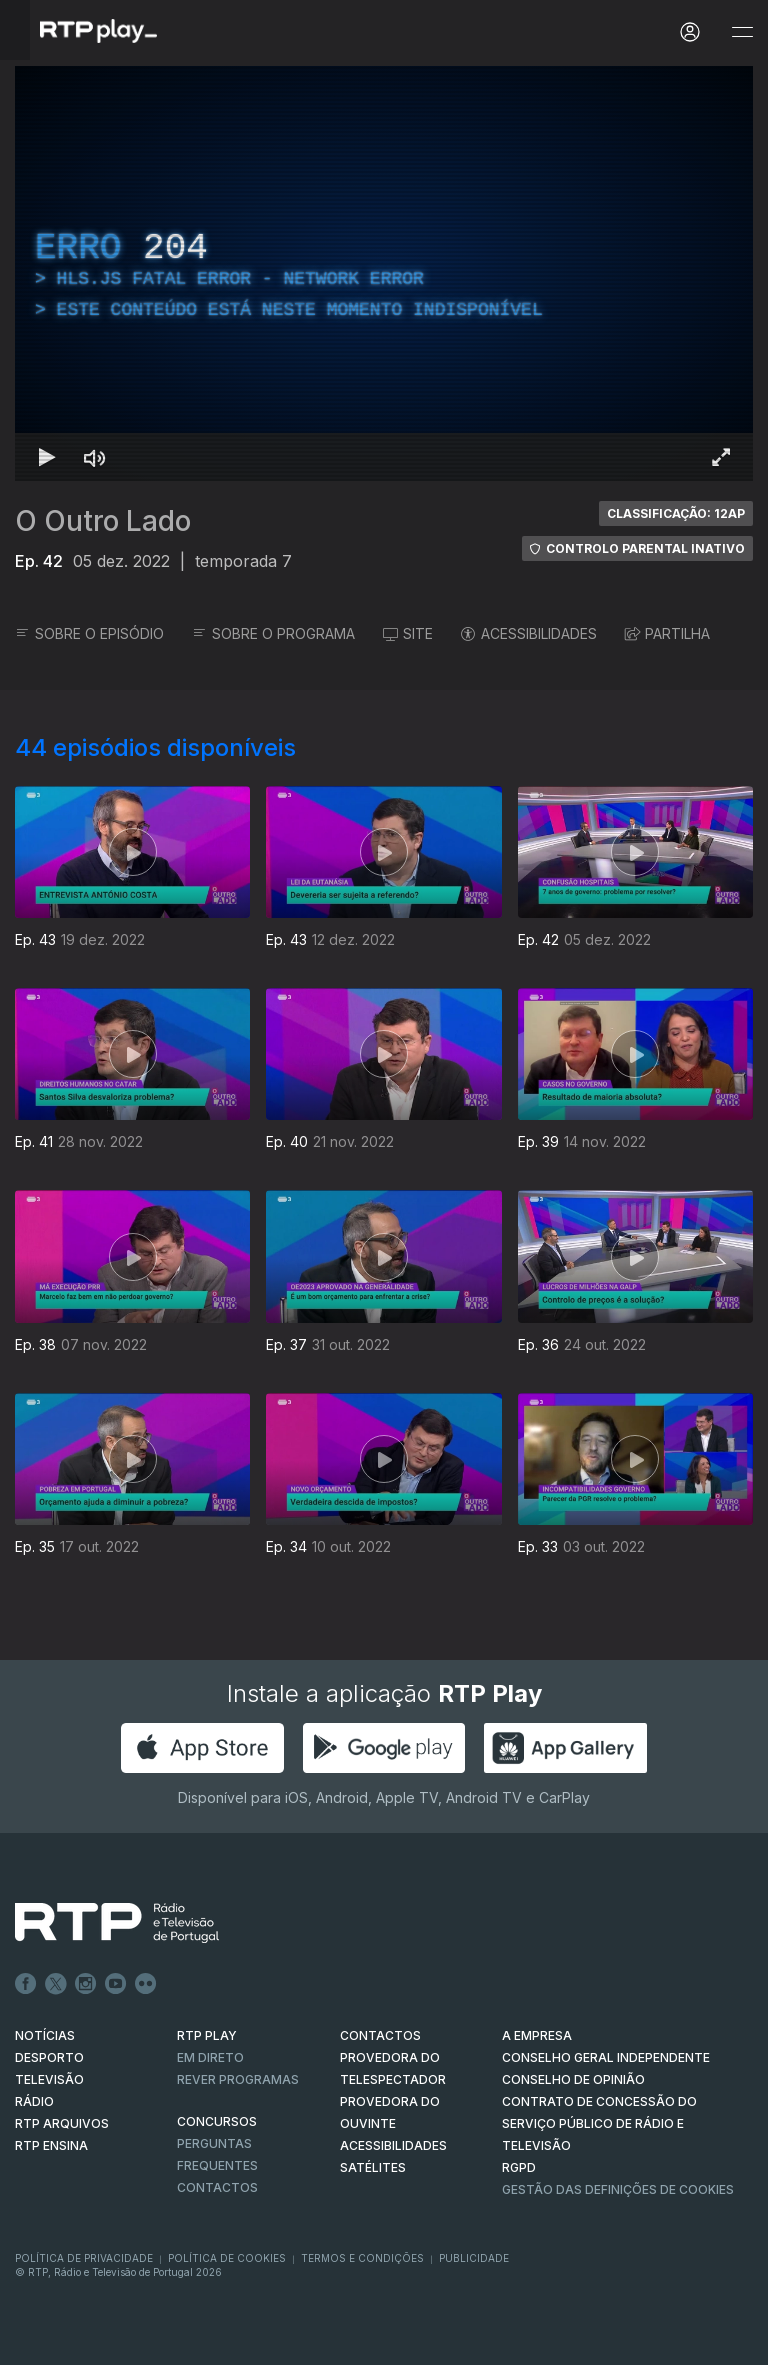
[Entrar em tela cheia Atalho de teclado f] (721, 457)
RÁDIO (34, 2101)
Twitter (56, 1984)
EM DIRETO (210, 2057)
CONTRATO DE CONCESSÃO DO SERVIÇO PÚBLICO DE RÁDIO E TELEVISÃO (599, 2123)
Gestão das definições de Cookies (618, 2189)
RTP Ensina (51, 2145)
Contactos (217, 2187)
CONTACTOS (380, 2035)
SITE (408, 633)
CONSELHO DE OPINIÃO (573, 2079)
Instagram (86, 1984)
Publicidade (474, 2258)
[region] (384, 273)
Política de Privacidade (84, 2258)
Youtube (116, 1984)
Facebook (26, 1984)
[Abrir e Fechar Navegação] (742, 32)
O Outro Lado (103, 521)
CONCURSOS (217, 2121)
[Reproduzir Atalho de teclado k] (47, 457)
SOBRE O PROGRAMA (273, 633)
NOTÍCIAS (45, 2035)
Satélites (373, 2167)
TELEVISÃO (49, 2079)
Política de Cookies (227, 2258)
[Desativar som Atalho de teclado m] (95, 457)
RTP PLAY (207, 2035)
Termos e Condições (362, 2258)
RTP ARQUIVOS (62, 2123)
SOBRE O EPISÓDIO (89, 633)
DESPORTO (49, 2057)
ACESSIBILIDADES (529, 633)
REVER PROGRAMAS (238, 2079)
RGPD (519, 2167)
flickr (146, 1984)
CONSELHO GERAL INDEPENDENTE (606, 2057)
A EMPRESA (537, 2035)
